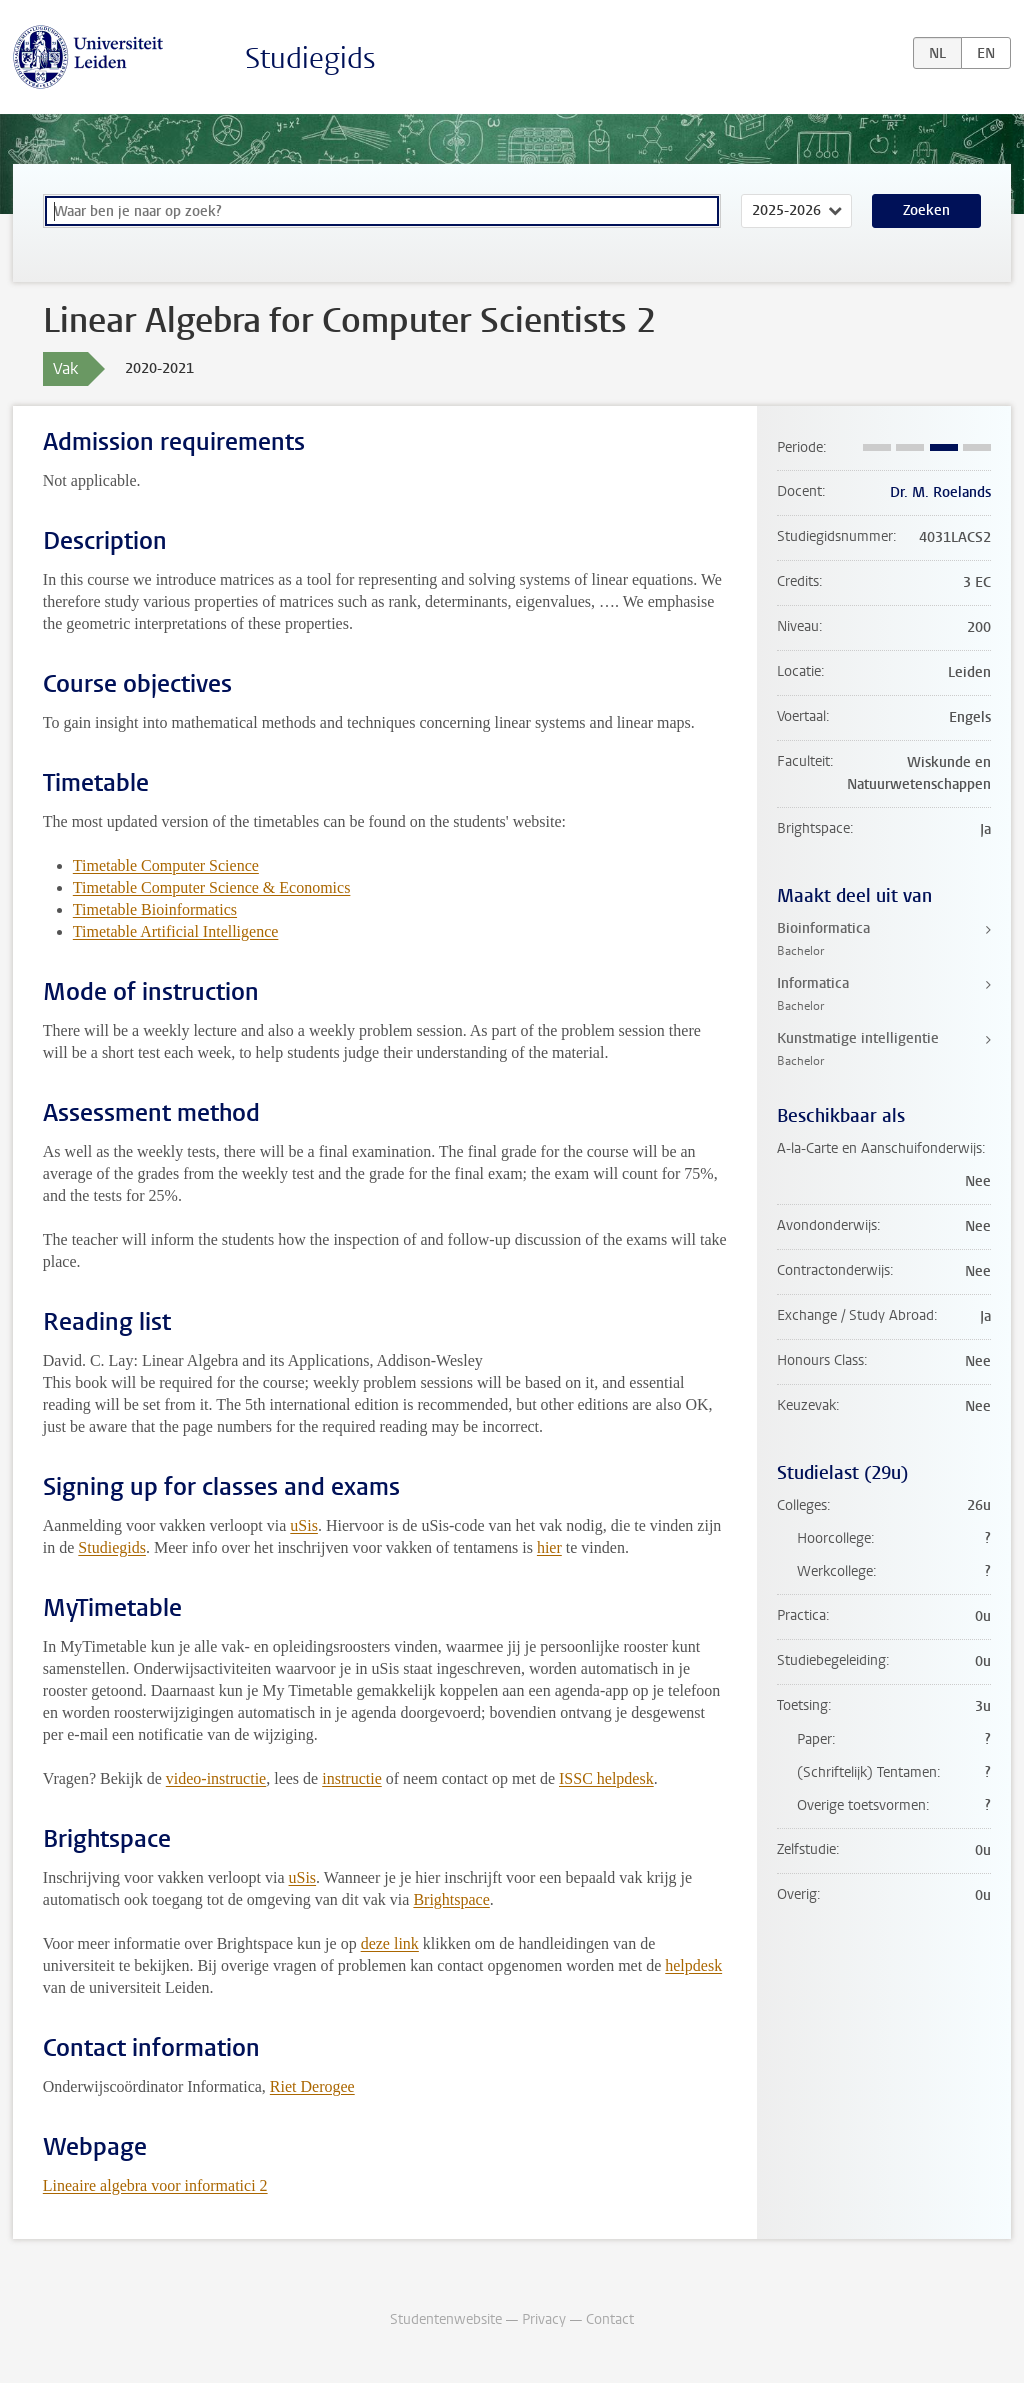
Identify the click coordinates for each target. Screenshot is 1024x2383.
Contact (610, 2319)
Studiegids (310, 58)
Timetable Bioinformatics (155, 909)
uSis (304, 1525)
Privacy (544, 2319)
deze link (390, 1943)
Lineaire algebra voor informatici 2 (155, 2185)
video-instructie (216, 1778)
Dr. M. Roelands (940, 492)
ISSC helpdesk (606, 1778)
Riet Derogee (312, 2086)
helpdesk (693, 1965)
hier (549, 1547)
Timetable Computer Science (166, 865)
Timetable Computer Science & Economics (212, 887)
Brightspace (451, 1899)
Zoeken (926, 210)
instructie (352, 1778)
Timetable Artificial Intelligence (176, 931)
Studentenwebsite (446, 2319)
